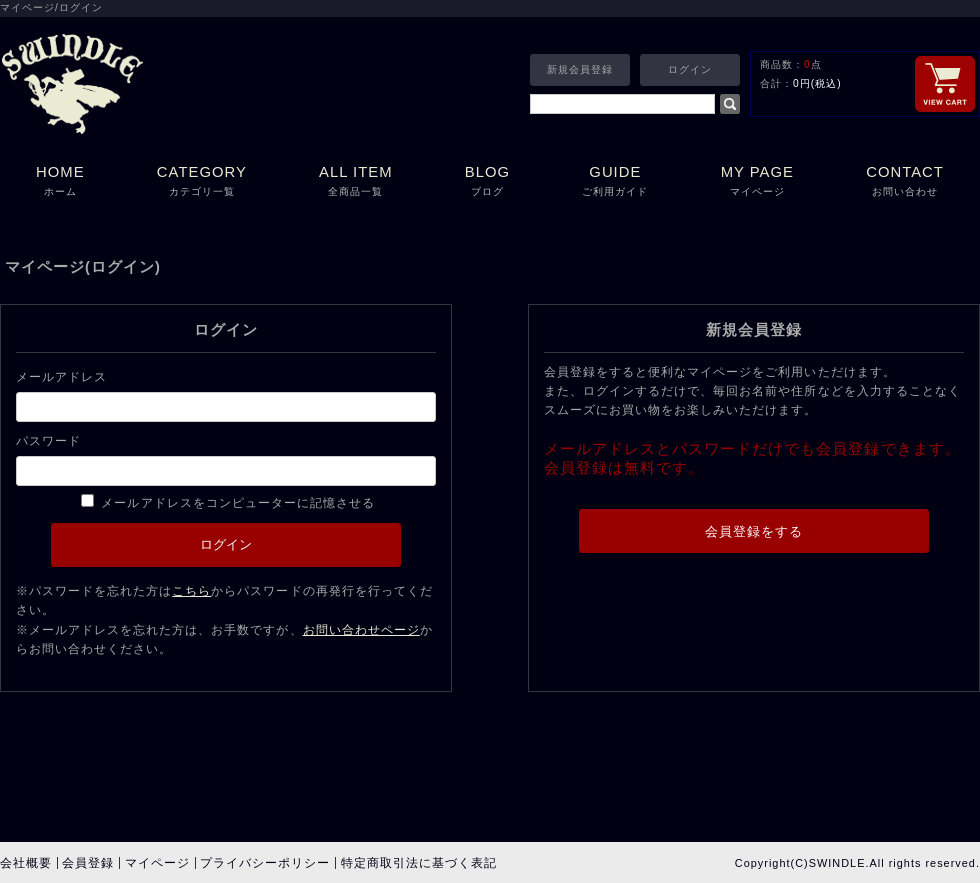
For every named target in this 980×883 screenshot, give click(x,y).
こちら (191, 591)
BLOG (487, 182)
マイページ (157, 863)
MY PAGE (758, 182)
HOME (60, 182)
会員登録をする (754, 531)
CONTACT (905, 182)
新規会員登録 (580, 69)
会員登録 (88, 863)
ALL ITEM (356, 182)
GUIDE (615, 182)
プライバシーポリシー (265, 863)
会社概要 (26, 863)
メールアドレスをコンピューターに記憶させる (238, 503)
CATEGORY (202, 182)
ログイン (690, 69)
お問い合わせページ (361, 630)
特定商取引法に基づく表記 (419, 863)
